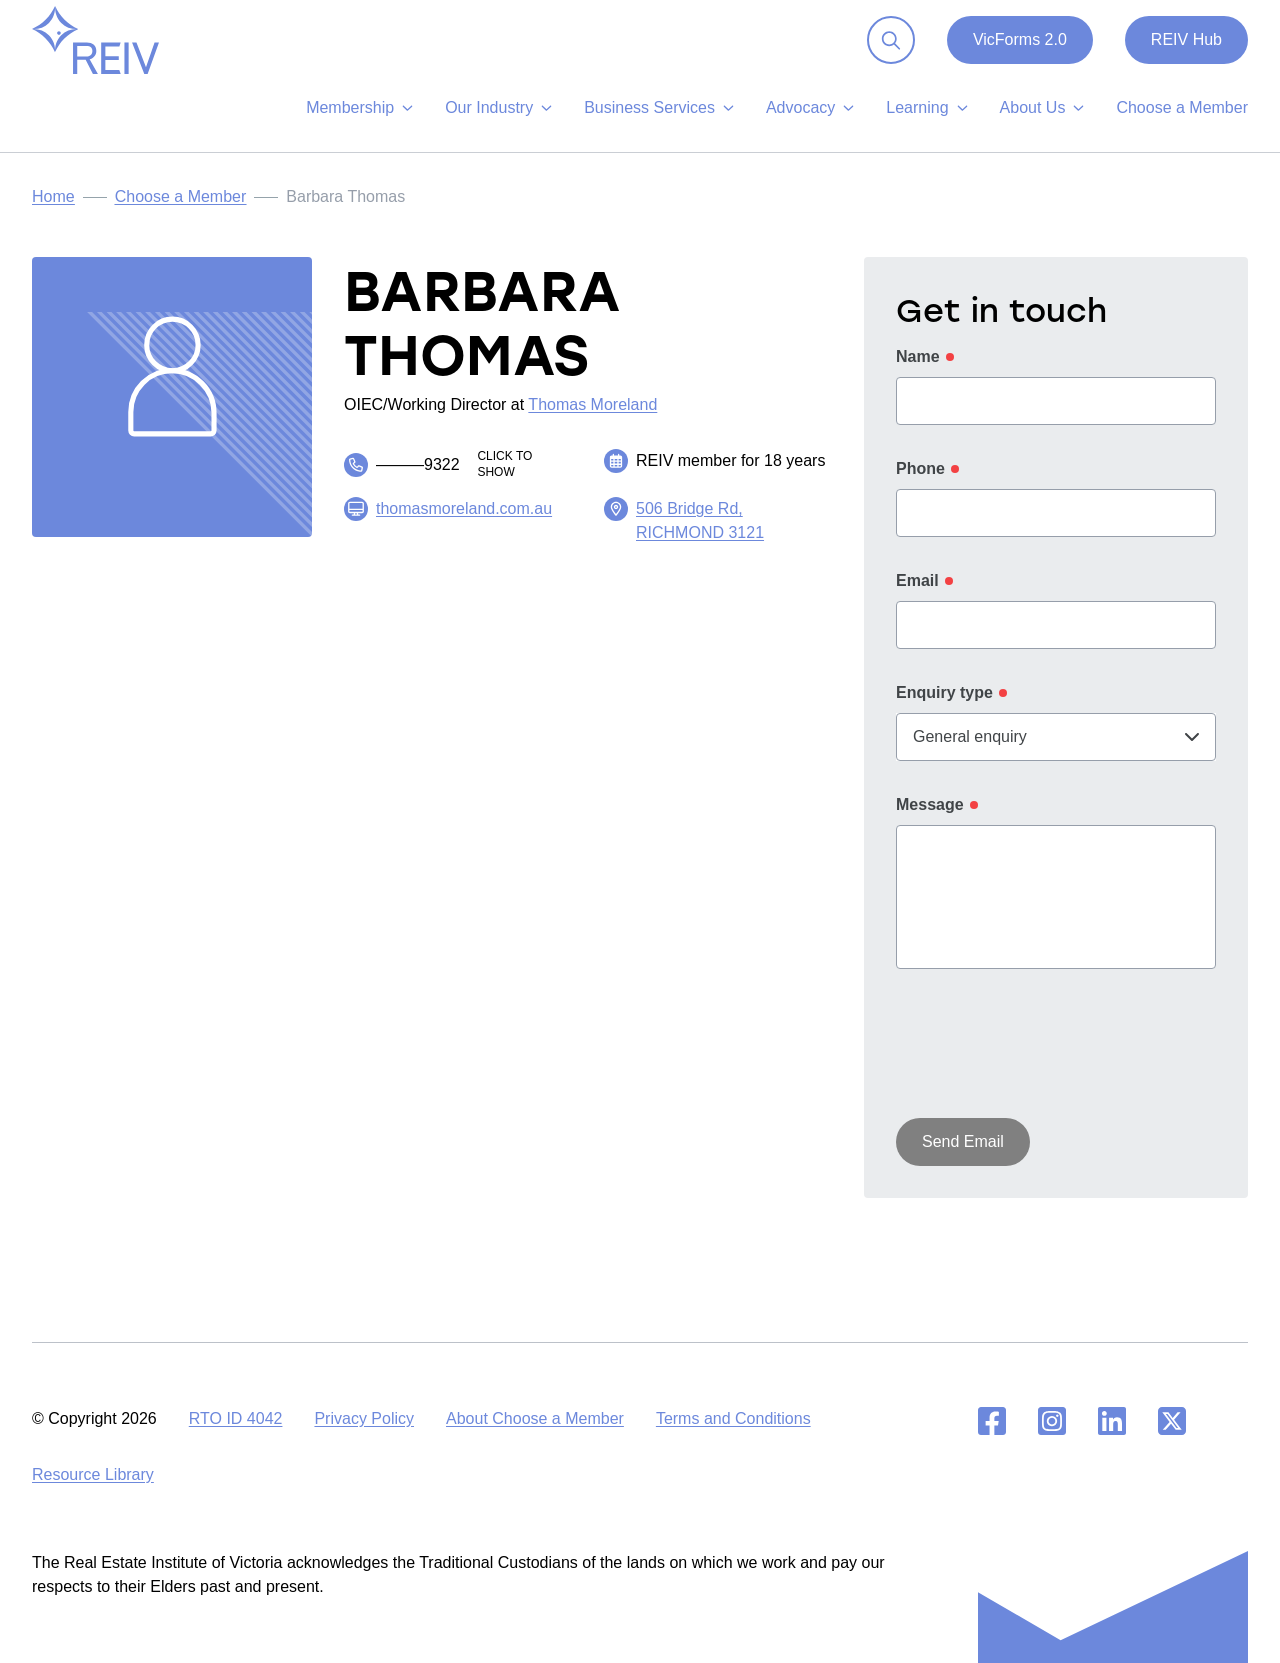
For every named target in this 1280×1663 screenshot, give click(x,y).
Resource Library (93, 1474)
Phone (920, 484)
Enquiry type (944, 708)
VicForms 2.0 (1020, 55)
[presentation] (1048, 1063)
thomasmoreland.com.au (464, 524)
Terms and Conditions (733, 1418)
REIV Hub (1186, 55)
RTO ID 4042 (236, 1418)
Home (53, 212)
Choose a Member (181, 212)
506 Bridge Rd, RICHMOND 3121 (700, 536)
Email (917, 596)
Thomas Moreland (592, 420)
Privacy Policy (364, 1418)
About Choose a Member (535, 1418)
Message (930, 820)
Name (918, 372)
